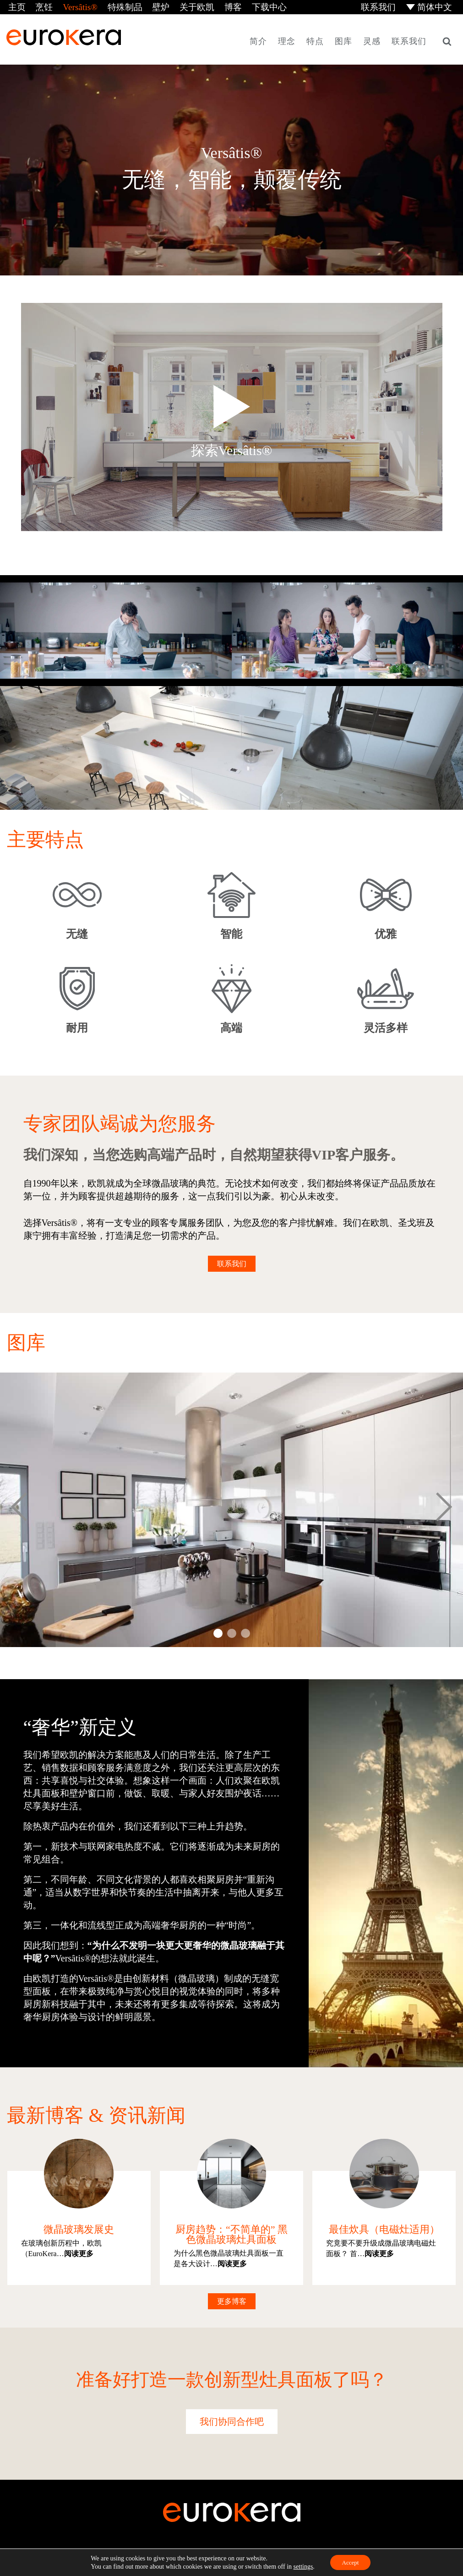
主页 (15, 6)
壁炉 (150, 6)
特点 (315, 40)
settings (300, 2565)
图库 (343, 40)
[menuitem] (430, 6)
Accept (350, 2561)
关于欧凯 (184, 6)
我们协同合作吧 (232, 2421)
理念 (286, 40)
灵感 (372, 40)
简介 (258, 40)
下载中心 (251, 6)
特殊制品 (116, 6)
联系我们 (381, 6)
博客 (218, 6)
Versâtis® (74, 6)
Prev (19, 1509)
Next (444, 1509)
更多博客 (231, 2300)
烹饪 (41, 6)
